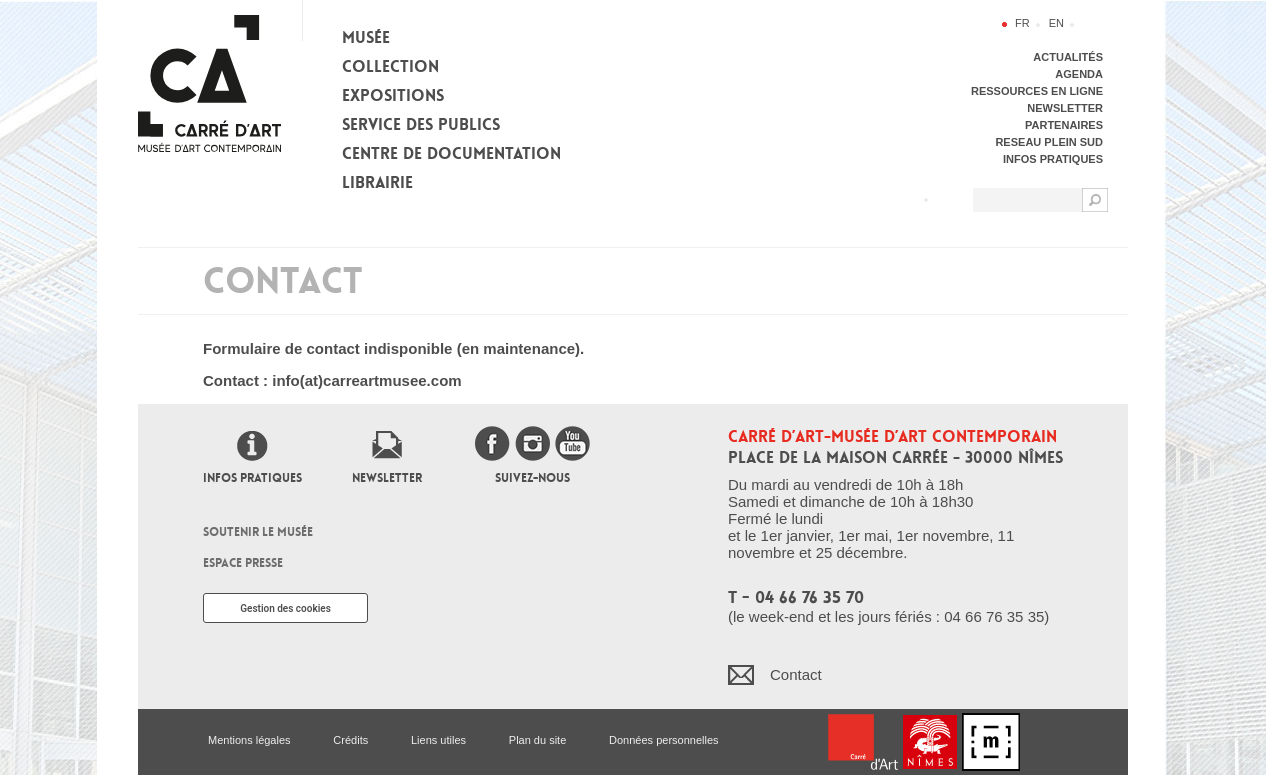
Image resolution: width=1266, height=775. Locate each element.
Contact (796, 674)
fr (1022, 23)
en (1056, 23)
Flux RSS (948, 199)
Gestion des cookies (285, 608)
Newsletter (387, 478)
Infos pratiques (252, 478)
